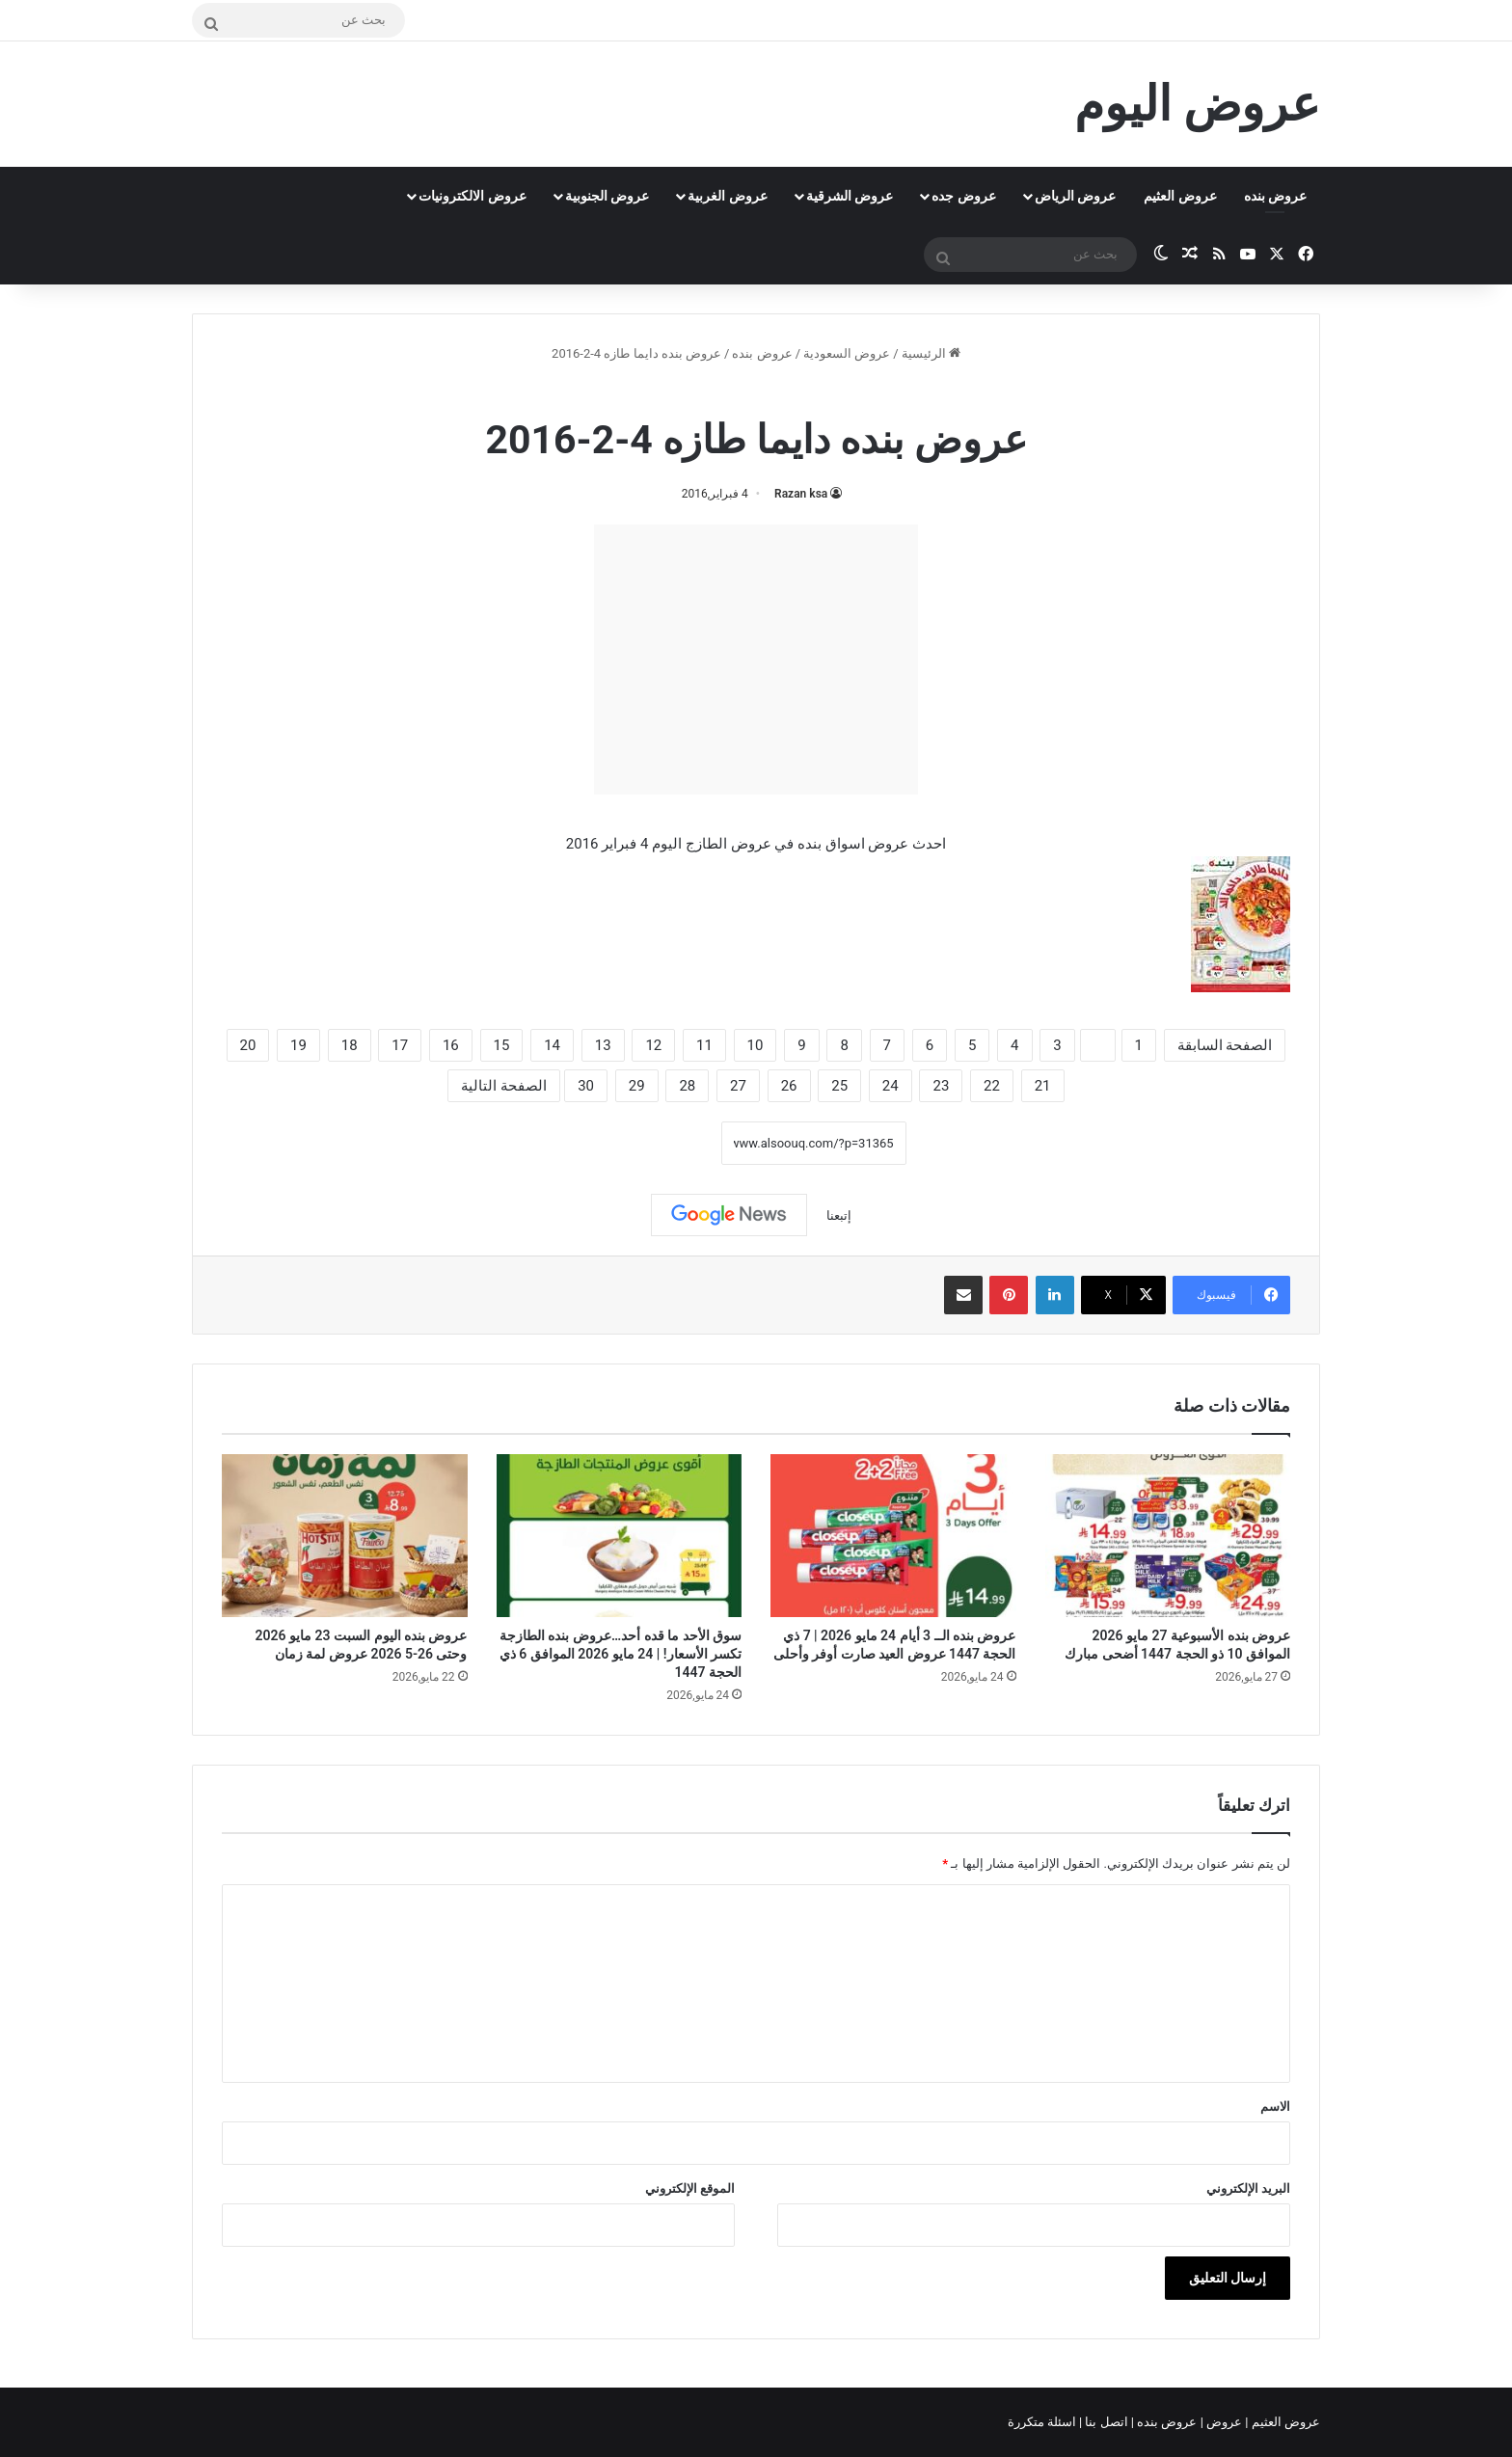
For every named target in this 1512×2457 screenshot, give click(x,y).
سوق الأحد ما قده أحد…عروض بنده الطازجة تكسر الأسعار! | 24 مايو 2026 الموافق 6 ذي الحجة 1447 (621, 1654)
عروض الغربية (727, 195)
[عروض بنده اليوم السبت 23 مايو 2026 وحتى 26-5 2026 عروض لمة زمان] (345, 1536)
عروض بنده (1275, 195)
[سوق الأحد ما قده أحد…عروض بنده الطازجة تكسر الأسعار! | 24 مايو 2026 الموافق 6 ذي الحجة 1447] (619, 1536)
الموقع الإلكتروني (690, 2188)
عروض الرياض (1075, 195)
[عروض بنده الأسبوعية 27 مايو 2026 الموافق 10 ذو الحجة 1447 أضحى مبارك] (1168, 1536)
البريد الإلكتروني (1248, 2188)
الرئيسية (931, 353)
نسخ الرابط (661, 1142)
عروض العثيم (1180, 195)
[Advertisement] (756, 660)
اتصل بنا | (1105, 2422)
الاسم (1275, 2106)
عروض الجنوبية (607, 195)
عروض (1224, 2422)
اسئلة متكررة (1043, 2422)
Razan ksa (800, 493)
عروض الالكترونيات (472, 195)
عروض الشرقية (849, 195)
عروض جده (963, 195)
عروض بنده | (1166, 2422)
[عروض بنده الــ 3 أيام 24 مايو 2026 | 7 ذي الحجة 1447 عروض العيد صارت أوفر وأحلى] (893, 1536)
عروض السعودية (846, 353)
